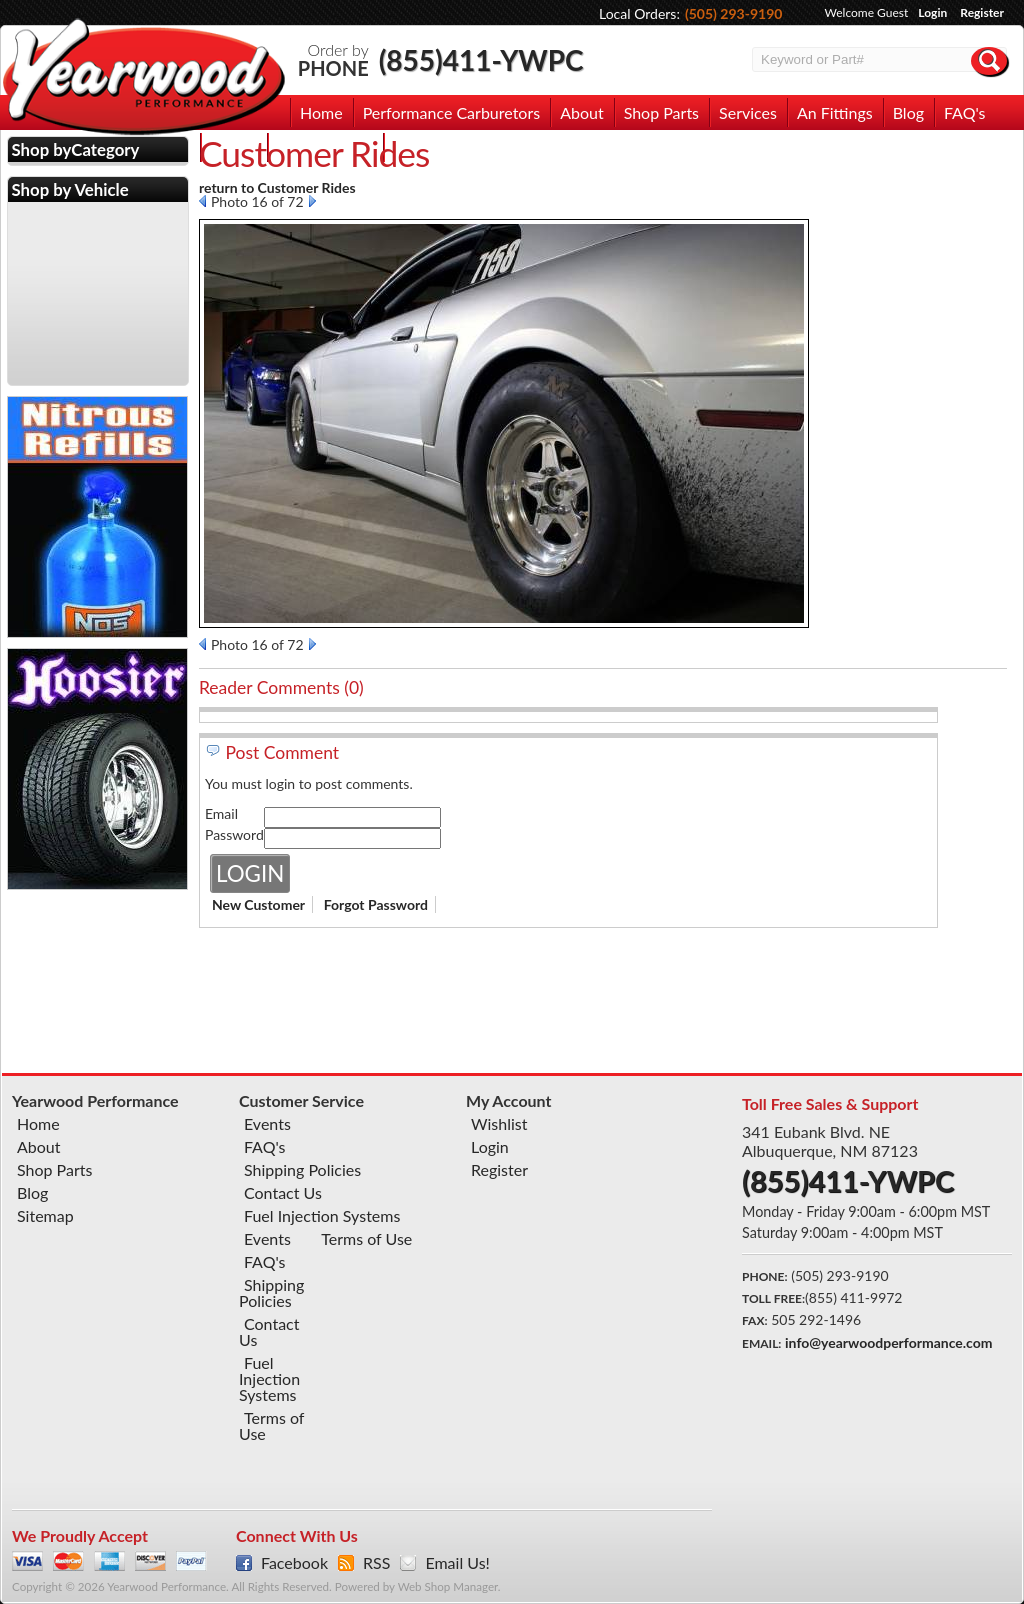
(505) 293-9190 (734, 13)
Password (234, 834)
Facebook (294, 1563)
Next (312, 201)
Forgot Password (376, 904)
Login (932, 12)
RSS (376, 1563)
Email (221, 813)
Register (982, 12)
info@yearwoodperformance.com (888, 1342)
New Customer (258, 904)
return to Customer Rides (277, 187)
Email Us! (457, 1563)
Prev (202, 201)
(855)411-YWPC (481, 60)
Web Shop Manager (448, 1586)
